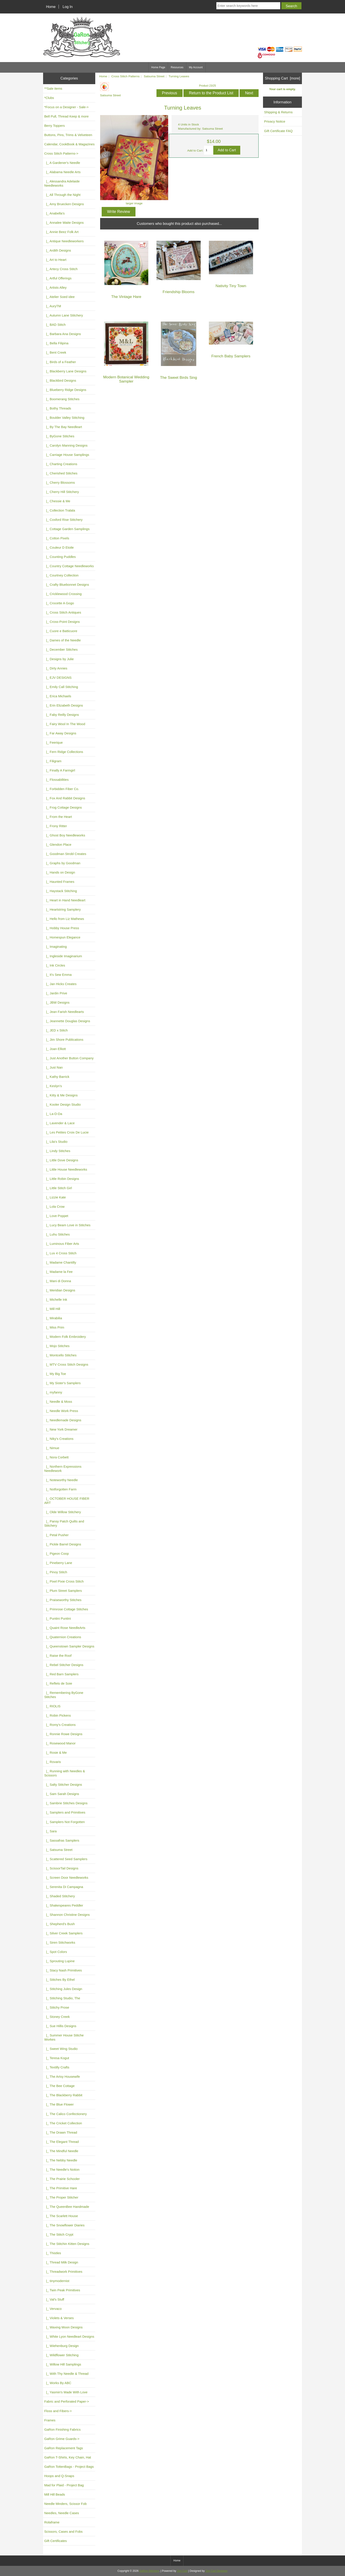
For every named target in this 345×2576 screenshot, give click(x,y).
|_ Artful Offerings (57, 278)
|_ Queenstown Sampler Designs (69, 1646)
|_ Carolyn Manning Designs (66, 445)
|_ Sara (50, 1831)
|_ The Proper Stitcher (61, 2197)
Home (51, 7)
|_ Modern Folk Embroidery (65, 1336)
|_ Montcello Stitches (60, 1355)
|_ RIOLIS (52, 1706)
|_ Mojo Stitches (56, 1346)
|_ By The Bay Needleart (63, 427)
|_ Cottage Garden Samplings (67, 529)
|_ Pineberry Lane (58, 1563)
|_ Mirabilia (53, 1318)
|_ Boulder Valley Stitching (64, 417)
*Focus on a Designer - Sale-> (66, 107)
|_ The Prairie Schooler (62, 2179)
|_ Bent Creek (55, 352)
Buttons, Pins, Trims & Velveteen (68, 135)
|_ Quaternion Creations (62, 1637)
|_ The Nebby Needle (60, 2160)
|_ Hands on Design (59, 872)
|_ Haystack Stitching (60, 891)
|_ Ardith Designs (57, 250)
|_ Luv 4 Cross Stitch (60, 1253)
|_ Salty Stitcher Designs (63, 1784)
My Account (196, 67)
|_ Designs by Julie (59, 659)
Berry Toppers (54, 125)
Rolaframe (51, 2522)
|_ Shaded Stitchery (59, 1896)
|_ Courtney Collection (61, 575)
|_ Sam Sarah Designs (61, 1794)
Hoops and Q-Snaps (59, 2476)
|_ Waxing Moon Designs (63, 2327)
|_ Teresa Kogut (56, 2058)
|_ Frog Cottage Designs (63, 807)
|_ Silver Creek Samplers (63, 1933)
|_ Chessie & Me (57, 501)
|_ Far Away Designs (60, 733)
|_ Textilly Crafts (56, 2067)
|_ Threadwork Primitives (63, 2271)
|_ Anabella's (54, 213)
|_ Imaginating (55, 946)
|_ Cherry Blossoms (59, 482)
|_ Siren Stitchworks (59, 1942)
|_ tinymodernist (56, 2281)
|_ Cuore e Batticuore (60, 631)
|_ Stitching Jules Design (63, 1989)
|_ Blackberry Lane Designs (65, 371)
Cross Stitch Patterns (125, 76)
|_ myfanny (53, 1392)
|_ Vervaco (53, 2309)
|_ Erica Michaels (57, 696)
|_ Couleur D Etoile (59, 547)
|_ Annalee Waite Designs (64, 222)
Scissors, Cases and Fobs (63, 2531)
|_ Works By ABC (57, 2383)
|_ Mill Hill (52, 1309)
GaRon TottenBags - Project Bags (69, 2466)
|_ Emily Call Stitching (61, 687)
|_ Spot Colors (55, 1952)
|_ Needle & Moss (58, 1401)
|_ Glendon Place (57, 844)
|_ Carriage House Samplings (66, 455)
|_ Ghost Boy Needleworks (64, 835)
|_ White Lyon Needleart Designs (69, 2336)
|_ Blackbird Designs (60, 380)
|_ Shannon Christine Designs (67, 1914)
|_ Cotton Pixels (56, 538)
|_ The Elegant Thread (61, 2142)
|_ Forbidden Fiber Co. (61, 789)
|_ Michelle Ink (55, 1299)
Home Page (158, 67)
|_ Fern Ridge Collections (63, 752)
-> (61, 153)
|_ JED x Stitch (56, 1030)
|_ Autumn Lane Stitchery (63, 315)
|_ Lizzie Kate (55, 1197)
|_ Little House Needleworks (65, 1169)
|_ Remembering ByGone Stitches (63, 1695)
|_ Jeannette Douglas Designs (67, 1021)
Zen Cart (182, 2570)
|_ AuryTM (52, 306)
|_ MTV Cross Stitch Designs (66, 1364)
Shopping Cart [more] (282, 78)
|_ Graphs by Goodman (62, 863)
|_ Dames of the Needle (62, 640)
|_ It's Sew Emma (58, 974)
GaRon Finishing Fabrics (62, 2429)
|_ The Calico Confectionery (65, 2114)
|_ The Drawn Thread (60, 2132)
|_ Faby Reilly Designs (61, 715)
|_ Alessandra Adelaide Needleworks (62, 183)
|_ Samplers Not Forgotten (64, 1822)
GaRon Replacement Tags (63, 2448)
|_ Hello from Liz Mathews (64, 919)
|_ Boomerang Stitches (61, 399)
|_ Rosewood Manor (60, 1743)
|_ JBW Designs (56, 1002)
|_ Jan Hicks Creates (60, 984)
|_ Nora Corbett (56, 1457)
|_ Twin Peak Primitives (62, 2290)
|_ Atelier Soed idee (59, 297)
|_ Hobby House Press (61, 928)
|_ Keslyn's (53, 1086)
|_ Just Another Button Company (68, 1058)
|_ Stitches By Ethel (59, 1979)
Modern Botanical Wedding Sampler (126, 379)
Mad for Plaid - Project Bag (64, 2485)
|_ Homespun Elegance (62, 937)
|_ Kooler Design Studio (62, 1104)
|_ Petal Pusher (56, 1535)
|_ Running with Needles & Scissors (64, 1773)
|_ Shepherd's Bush (59, 1924)
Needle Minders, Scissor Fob (65, 2504)
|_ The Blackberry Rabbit (63, 2095)
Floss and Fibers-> (58, 2411)
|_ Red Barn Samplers (61, 1674)
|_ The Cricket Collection (63, 2123)
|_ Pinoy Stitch (55, 1572)
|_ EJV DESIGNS (58, 677)
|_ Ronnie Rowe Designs (63, 1734)
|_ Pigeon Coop (56, 1553)
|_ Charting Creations (60, 464)
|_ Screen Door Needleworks (66, 1877)
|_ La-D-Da (53, 1114)
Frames (49, 2420)
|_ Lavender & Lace (59, 1123)
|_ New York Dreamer (60, 1429)
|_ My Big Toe (55, 1374)
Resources (177, 67)
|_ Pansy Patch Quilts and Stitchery (64, 1523)
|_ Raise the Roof (58, 1655)
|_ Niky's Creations (58, 1439)
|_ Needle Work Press (61, 1411)
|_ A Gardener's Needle (62, 163)
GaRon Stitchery (149, 2570)
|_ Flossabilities (56, 779)
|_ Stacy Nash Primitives (63, 1970)
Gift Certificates (55, 2541)
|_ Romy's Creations (60, 1725)
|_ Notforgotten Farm (60, 1489)
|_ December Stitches (61, 649)
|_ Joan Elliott (55, 1049)
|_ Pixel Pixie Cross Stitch (64, 1581)
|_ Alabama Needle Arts (62, 172)
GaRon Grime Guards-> (61, 2439)
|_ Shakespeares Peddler (63, 1905)
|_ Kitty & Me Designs (61, 1095)
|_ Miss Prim (54, 1327)
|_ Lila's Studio (55, 1141)
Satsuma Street (154, 76)
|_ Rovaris (52, 1762)
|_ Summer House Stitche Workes (64, 2037)
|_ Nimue (51, 1448)
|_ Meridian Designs (59, 1290)
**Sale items (53, 88)
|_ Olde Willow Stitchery (62, 1512)
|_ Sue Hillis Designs (60, 2026)
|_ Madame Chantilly (60, 1262)
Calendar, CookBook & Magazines (69, 144)
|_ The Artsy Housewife (62, 2076)
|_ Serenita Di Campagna (63, 1887)
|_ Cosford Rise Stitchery (63, 519)
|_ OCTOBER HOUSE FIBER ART (66, 1501)
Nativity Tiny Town (230, 286)
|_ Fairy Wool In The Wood (64, 724)
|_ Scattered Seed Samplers (65, 1859)
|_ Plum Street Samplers (63, 1590)
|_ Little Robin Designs (61, 1179)
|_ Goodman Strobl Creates (65, 854)
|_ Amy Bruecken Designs (64, 204)
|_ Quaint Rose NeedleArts (64, 1628)
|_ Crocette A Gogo (59, 603)
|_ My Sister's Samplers (62, 1383)
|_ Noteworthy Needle (61, 1480)
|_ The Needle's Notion (61, 2169)
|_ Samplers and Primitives (64, 1812)
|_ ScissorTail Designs (61, 1868)
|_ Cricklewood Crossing (63, 594)
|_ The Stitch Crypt (58, 2234)
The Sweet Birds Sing (178, 377)
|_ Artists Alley (55, 287)
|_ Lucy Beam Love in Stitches (67, 1225)
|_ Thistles (52, 2253)
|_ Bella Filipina (56, 343)
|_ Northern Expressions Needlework (62, 1469)
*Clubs (49, 98)
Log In (67, 7)
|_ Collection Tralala (59, 510)
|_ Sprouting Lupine (59, 1961)
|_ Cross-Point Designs (62, 622)
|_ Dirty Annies (55, 668)
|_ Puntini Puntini (57, 1618)
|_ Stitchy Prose (56, 2007)
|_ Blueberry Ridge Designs (65, 390)
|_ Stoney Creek (57, 2017)
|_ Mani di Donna (57, 1281)
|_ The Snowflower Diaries (64, 2225)
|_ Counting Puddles (60, 557)
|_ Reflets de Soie (58, 1683)
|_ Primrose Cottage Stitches (66, 1609)
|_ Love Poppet (56, 1216)
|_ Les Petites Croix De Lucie (66, 1132)
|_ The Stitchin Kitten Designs (66, 2244)
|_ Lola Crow (54, 1206)
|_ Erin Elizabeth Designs (63, 705)
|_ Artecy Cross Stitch (61, 269)
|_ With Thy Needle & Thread (66, 2373)
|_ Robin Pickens (57, 1715)
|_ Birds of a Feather (60, 362)
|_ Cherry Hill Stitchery (61, 492)
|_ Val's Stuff (54, 2299)
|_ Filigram (52, 761)
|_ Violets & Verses (59, 2318)
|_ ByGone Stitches (59, 436)
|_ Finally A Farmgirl (59, 770)
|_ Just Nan (53, 1067)
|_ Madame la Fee (58, 1272)
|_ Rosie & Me (55, 1752)
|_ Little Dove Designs (61, 1160)
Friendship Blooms (178, 292)
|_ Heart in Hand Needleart (64, 900)
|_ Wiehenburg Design (61, 2346)
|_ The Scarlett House (61, 2216)
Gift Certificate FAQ (278, 131)
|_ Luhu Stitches (57, 1234)
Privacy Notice (274, 121)
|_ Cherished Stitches (60, 473)
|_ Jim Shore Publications (63, 1039)
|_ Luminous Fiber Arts (61, 1243)
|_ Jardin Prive (55, 993)
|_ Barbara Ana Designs (62, 334)
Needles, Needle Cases (61, 2513)
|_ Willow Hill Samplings (62, 2364)
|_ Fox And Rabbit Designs (64, 798)
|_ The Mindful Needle (61, 2151)
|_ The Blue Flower (59, 2104)
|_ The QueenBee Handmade (66, 2206)
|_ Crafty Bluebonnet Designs (66, 584)
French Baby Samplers (230, 356)
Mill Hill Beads (54, 2494)
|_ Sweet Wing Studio (61, 2049)
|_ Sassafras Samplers (61, 1840)
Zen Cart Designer (217, 2570)
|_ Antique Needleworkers (64, 241)
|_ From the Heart (58, 817)
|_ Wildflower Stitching (61, 2355)
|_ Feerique (53, 742)
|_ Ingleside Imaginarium (63, 956)
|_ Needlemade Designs (62, 1420)
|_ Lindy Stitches (57, 1151)
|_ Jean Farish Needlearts (64, 1012)
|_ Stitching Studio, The (62, 1998)
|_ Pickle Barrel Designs (62, 1544)
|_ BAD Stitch (55, 324)
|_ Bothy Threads (57, 408)
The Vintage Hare (126, 297)
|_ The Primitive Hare (60, 2188)
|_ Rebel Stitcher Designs (63, 1665)
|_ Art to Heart (55, 260)
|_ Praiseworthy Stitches (62, 1600)
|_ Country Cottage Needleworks (69, 566)
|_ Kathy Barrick (56, 1077)
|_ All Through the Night (62, 195)
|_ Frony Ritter (55, 826)
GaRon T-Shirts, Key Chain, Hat (67, 2457)
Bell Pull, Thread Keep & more (66, 116)
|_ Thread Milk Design (61, 2262)
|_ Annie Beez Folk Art (61, 232)
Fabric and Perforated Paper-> (66, 2401)
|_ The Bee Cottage (59, 2086)
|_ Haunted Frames (59, 881)
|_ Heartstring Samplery (62, 909)
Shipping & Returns (278, 112)
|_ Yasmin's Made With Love (66, 2392)
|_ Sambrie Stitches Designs (66, 1803)
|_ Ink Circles (54, 965)
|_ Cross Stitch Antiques (62, 612)
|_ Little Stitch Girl (58, 1188)
